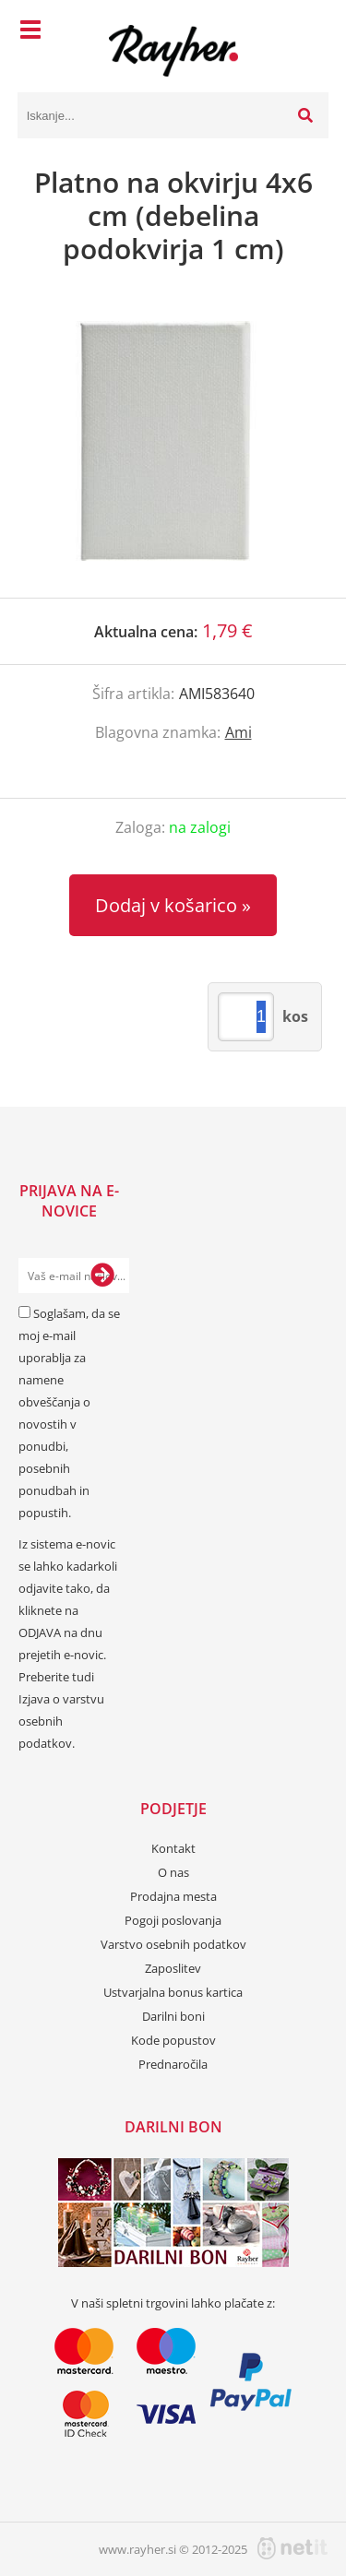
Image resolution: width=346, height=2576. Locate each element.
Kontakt (173, 1848)
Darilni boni (173, 2016)
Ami (238, 732)
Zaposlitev (173, 1968)
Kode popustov (173, 2040)
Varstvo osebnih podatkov (173, 1944)
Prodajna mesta (173, 1896)
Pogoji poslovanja (173, 1920)
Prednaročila (173, 2064)
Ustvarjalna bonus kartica (173, 1992)
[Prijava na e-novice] (102, 1275)
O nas (173, 1872)
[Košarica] (310, 32)
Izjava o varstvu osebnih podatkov (61, 1721)
